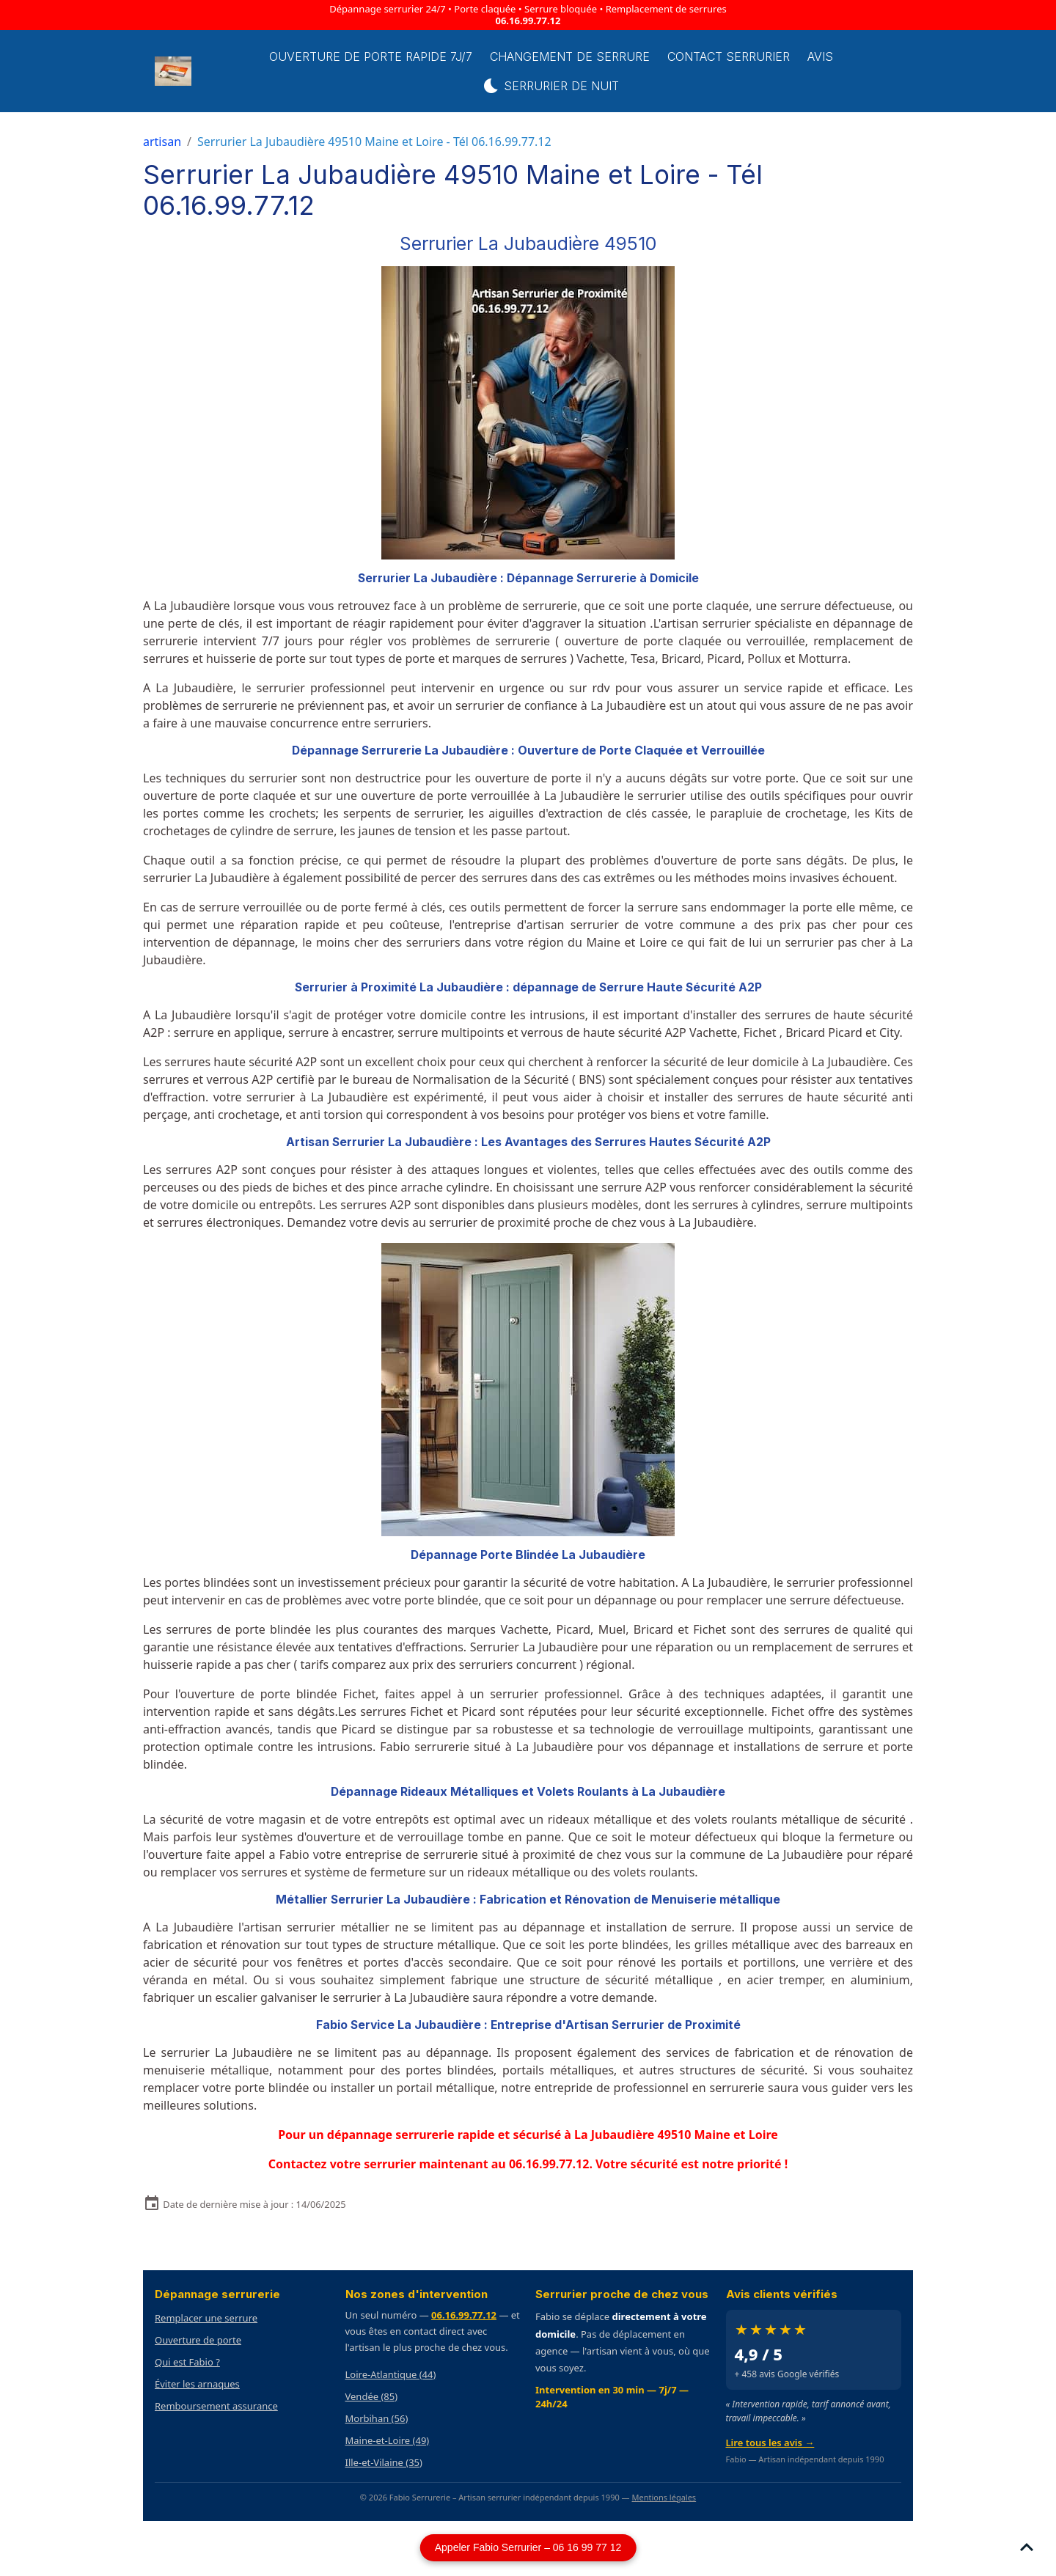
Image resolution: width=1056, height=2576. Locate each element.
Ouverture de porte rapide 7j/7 (370, 56)
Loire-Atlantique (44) (390, 2374)
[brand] (175, 71)
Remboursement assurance (216, 2405)
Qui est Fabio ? (187, 2361)
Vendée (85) (371, 2396)
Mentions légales (663, 2497)
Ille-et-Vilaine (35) (383, 2462)
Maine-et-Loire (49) (387, 2440)
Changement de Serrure (570, 56)
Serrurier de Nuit (551, 86)
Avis (820, 56)
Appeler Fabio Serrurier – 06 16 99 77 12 (528, 2547)
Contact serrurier (728, 56)
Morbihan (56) (376, 2418)
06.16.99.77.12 (528, 20)
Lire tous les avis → (770, 2442)
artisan (162, 141)
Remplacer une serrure (206, 2317)
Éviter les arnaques (197, 2383)
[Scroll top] (1026, 2546)
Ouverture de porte (198, 2339)
